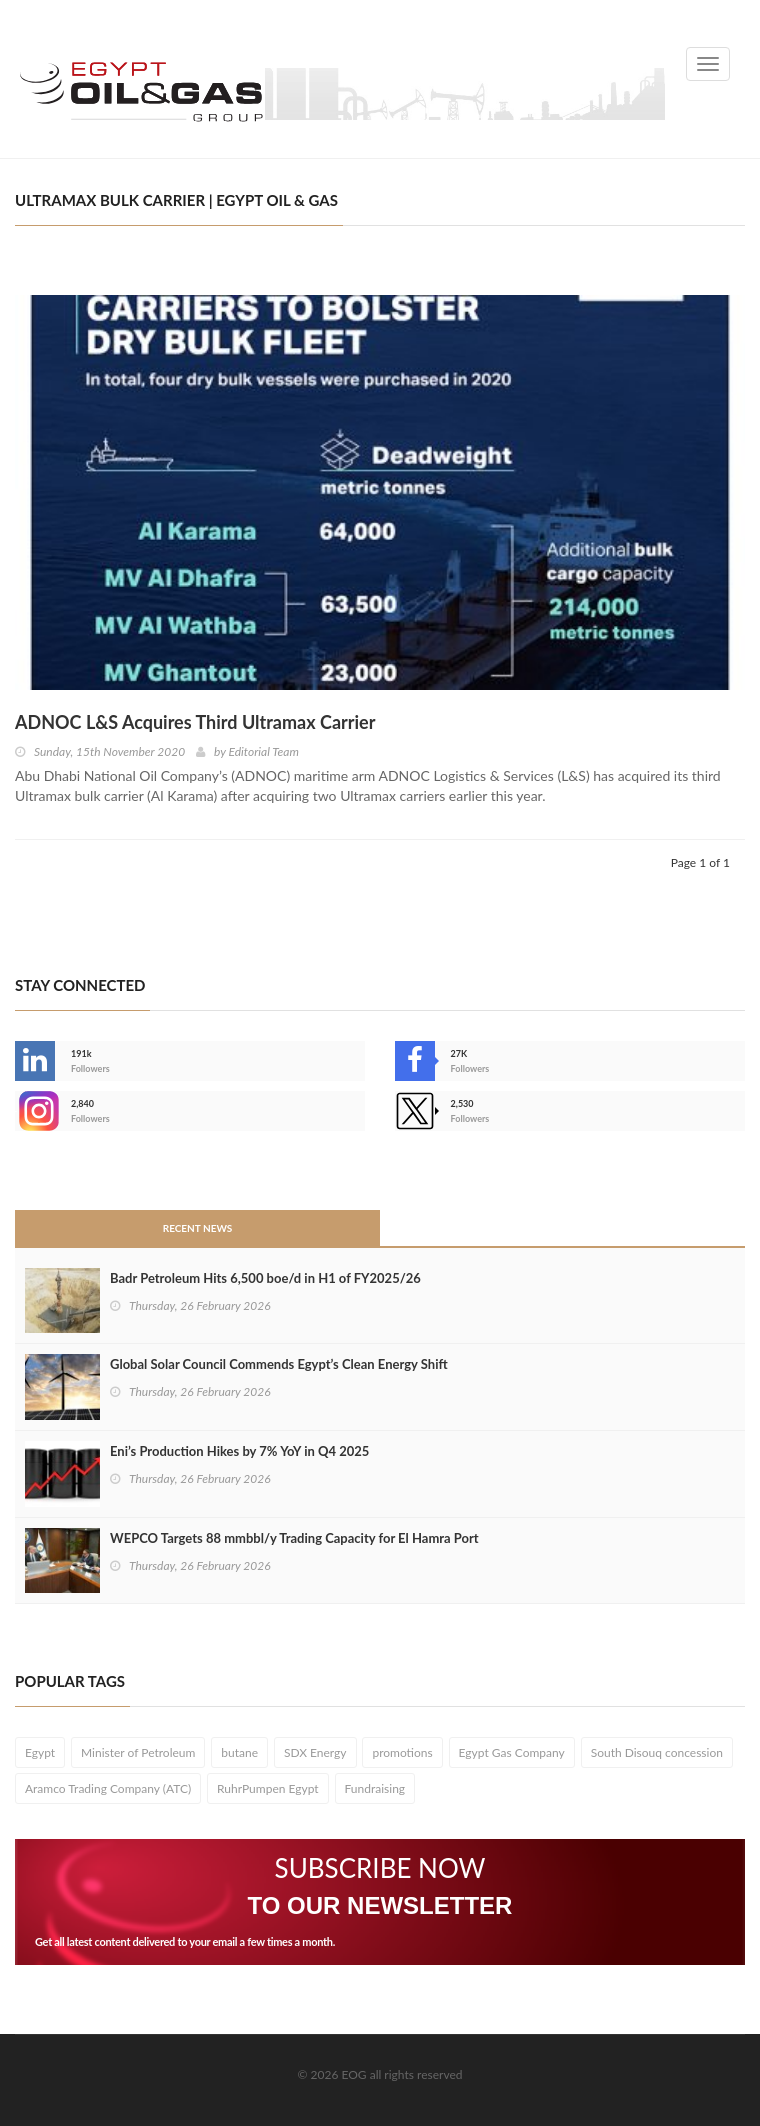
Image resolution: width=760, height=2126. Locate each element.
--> (35, 1111)
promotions (402, 1752)
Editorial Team (263, 751)
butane (239, 1752)
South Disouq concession (657, 1752)
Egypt (40, 1752)
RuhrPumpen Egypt (268, 1788)
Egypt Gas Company (512, 1752)
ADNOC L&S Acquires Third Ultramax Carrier (195, 722)
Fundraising (375, 1788)
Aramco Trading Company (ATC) (108, 1788)
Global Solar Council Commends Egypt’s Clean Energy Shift (279, 1364)
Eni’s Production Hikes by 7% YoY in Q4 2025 (239, 1451)
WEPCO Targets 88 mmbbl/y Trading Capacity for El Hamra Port (294, 1538)
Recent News (198, 1228)
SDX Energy (315, 1752)
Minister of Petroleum (138, 1752)
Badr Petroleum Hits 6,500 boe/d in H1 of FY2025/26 (265, 1278)
